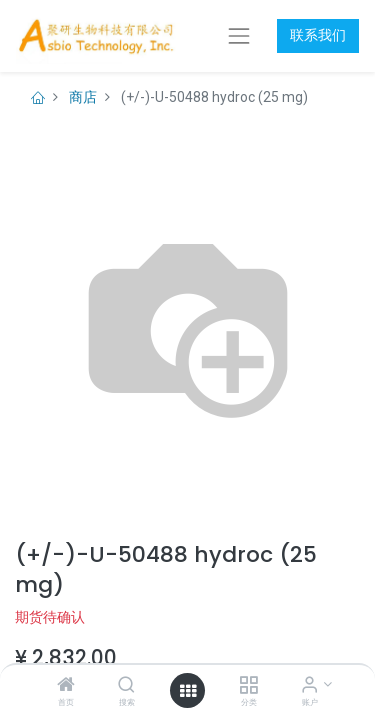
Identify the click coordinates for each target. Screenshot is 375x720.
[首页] (66, 686)
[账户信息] (309, 686)
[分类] (248, 686)
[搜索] (126, 686)
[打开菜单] (188, 691)
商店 (83, 97)
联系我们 (318, 35)
